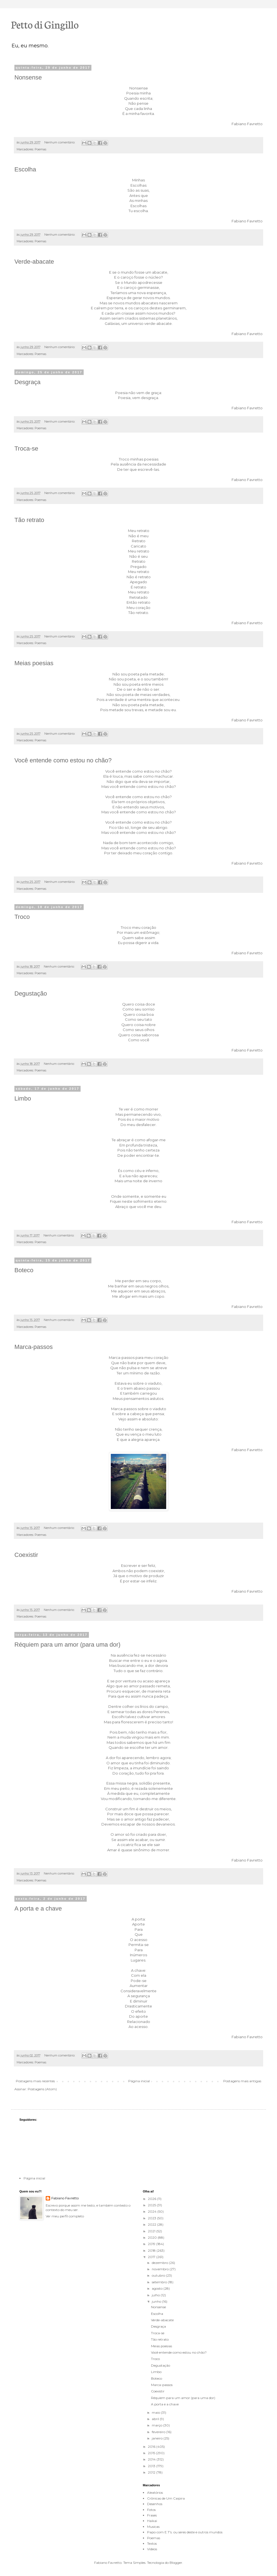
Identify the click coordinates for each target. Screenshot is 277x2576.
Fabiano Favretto (65, 2198)
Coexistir (26, 1554)
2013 (152, 2466)
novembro (161, 2269)
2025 (152, 2205)
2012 (152, 2472)
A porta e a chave (38, 1908)
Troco (22, 916)
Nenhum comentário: (60, 142)
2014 (152, 2459)
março (157, 2425)
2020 (153, 2237)
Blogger (176, 2562)
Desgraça (27, 382)
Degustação (30, 993)
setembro (160, 2282)
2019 (152, 2244)
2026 (152, 2199)
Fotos (151, 2510)
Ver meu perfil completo (65, 2216)
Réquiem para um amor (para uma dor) (67, 1644)
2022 (152, 2224)
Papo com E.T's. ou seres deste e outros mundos (184, 2532)
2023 (152, 2218)
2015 (152, 2453)
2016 (152, 2446)
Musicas (153, 2526)
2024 (152, 2211)
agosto (157, 2288)
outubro (159, 2275)
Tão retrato (29, 519)
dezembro (160, 2263)
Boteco (24, 1270)
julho (156, 2295)
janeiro (157, 2438)
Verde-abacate (34, 261)
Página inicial (139, 2081)
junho (157, 2301)
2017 (152, 2257)
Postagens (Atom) (42, 2089)
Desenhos (154, 2504)
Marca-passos (33, 1346)
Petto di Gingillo (45, 24)
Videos (152, 2549)
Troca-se (26, 448)
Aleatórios (155, 2492)
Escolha (25, 169)
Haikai (152, 2521)
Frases (152, 2515)
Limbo (22, 1098)
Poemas (40, 149)
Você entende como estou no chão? (63, 760)
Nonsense (28, 77)
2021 (152, 2231)
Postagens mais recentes (35, 2081)
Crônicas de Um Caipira (166, 2498)
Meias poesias (33, 663)
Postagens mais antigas (242, 2081)
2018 (152, 2250)
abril (156, 2419)
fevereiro (159, 2432)
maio (156, 2412)
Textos (152, 2543)
